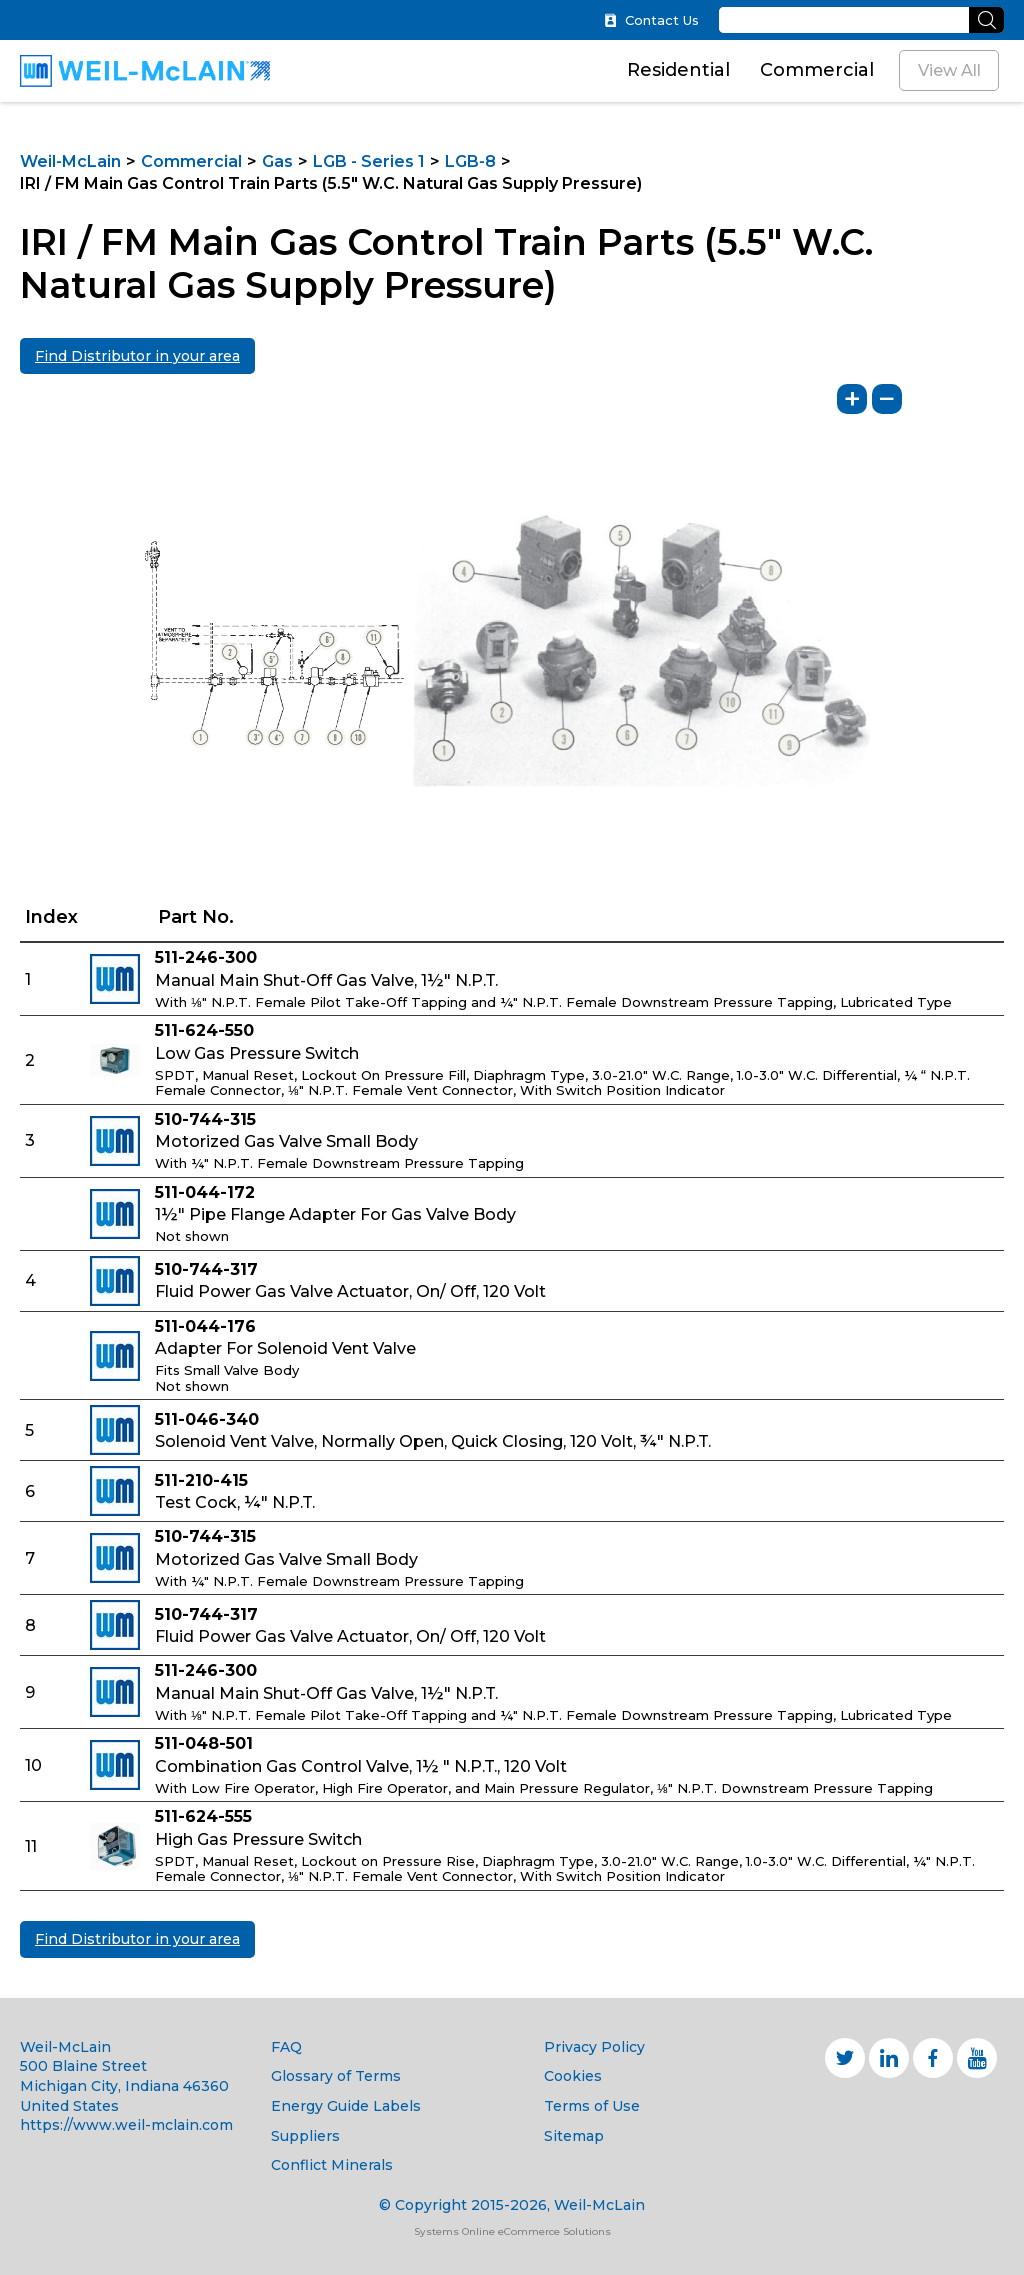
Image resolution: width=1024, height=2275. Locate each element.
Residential (678, 70)
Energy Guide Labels (346, 2106)
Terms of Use (592, 2106)
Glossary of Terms (336, 2076)
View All (949, 70)
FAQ (286, 2047)
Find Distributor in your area (137, 356)
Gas (277, 161)
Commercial (817, 70)
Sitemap (574, 2136)
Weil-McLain (70, 161)
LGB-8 (470, 161)
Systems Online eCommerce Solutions (512, 2231)
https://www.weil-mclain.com (126, 2125)
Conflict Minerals (332, 2165)
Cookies (573, 2076)
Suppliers (305, 2136)
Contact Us (651, 20)
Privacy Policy (594, 2047)
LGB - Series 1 (369, 161)
